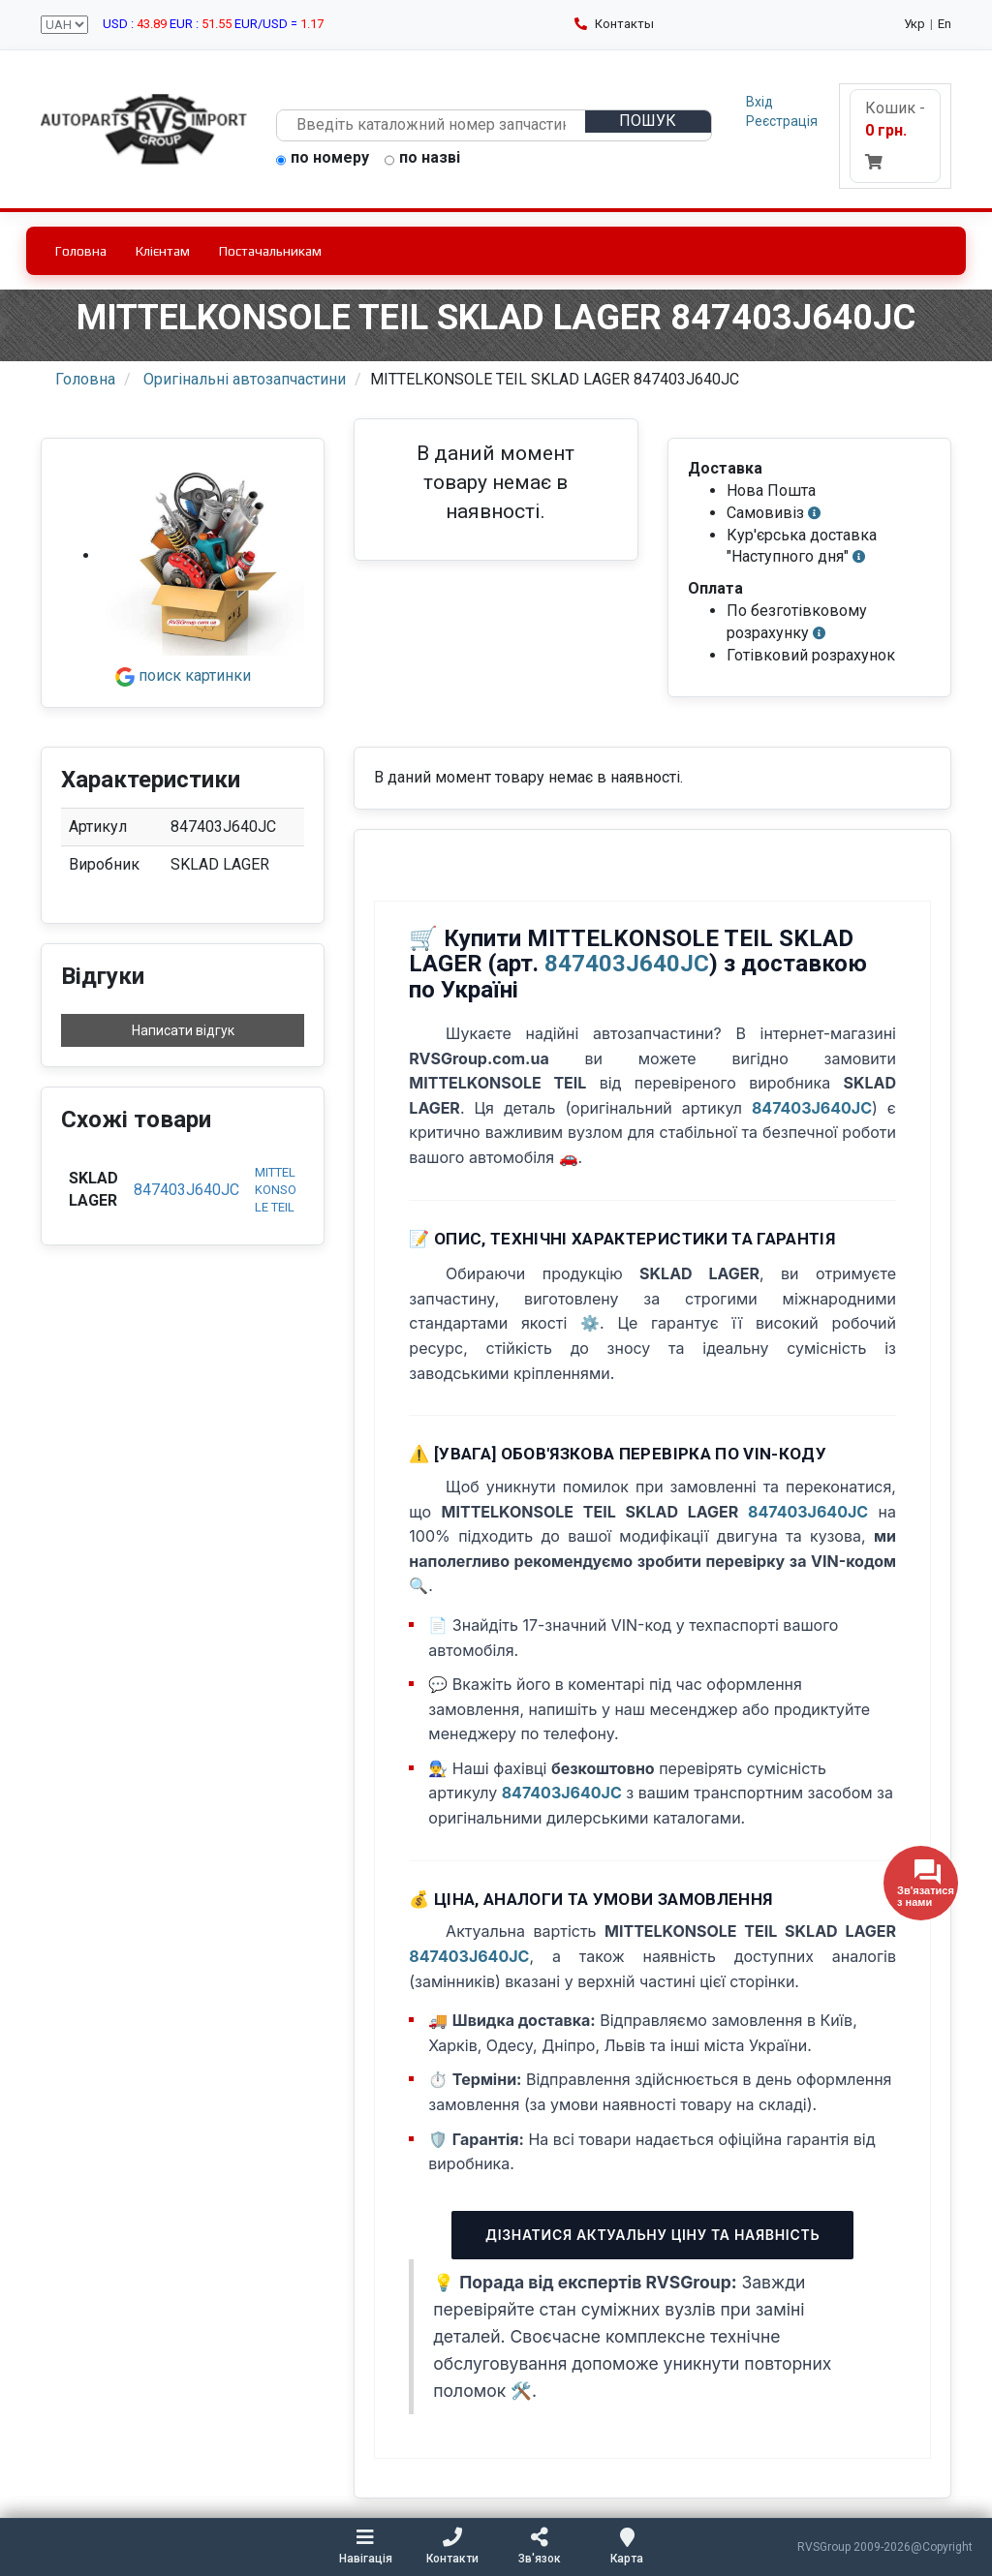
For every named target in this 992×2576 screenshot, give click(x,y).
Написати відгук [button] (183, 1030)
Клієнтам (163, 251)
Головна (81, 251)
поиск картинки (183, 675)
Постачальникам (270, 251)
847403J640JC (186, 1190)
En (944, 23)
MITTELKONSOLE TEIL (275, 1189)
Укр (914, 23)
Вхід (759, 101)
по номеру (322, 158)
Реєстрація (782, 121)
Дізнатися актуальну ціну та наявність (652, 2234)
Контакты (614, 23)
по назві (422, 158)
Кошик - (895, 134)
